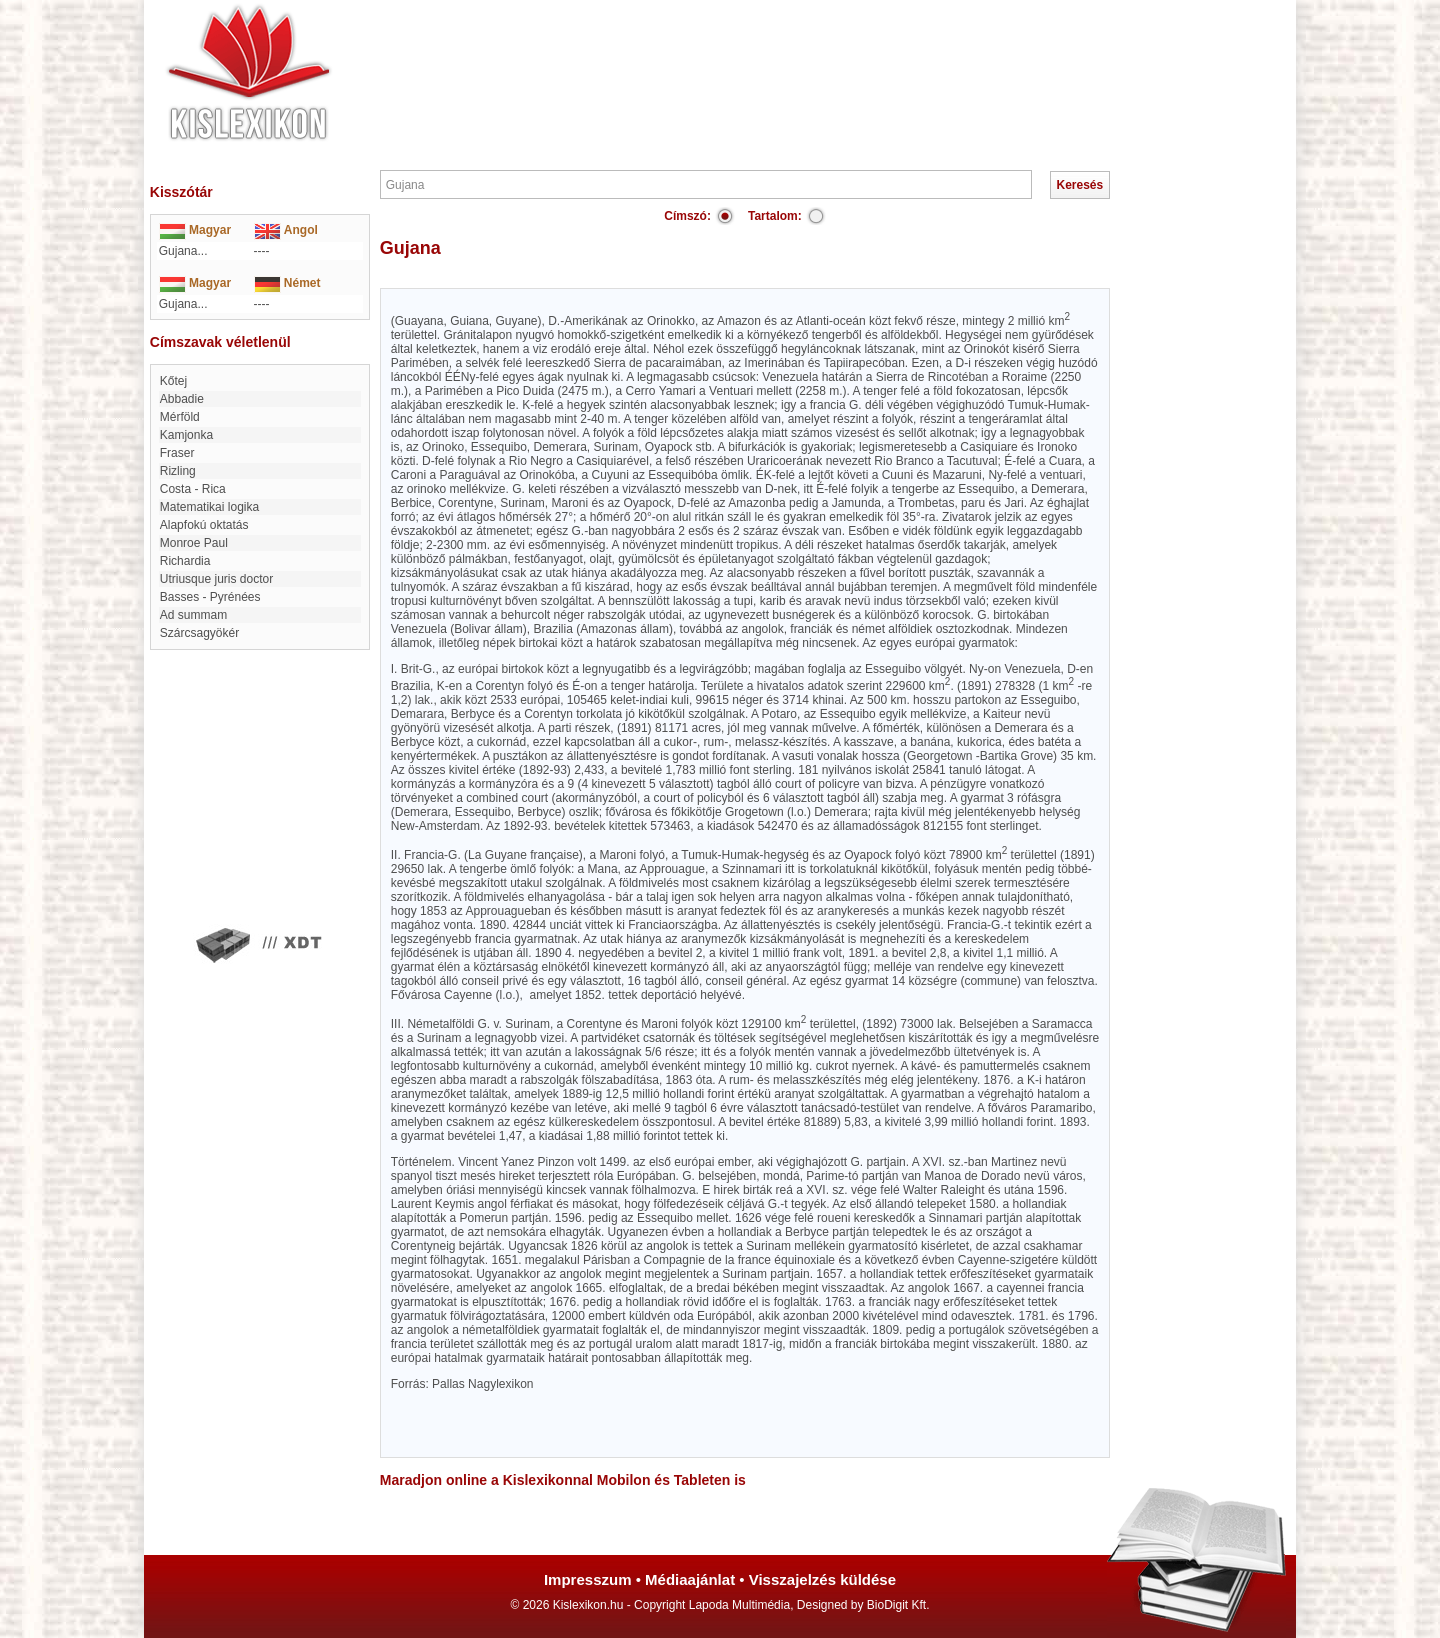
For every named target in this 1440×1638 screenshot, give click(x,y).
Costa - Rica (193, 489)
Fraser (177, 453)
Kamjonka (186, 435)
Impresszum (588, 1579)
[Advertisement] (780, 60)
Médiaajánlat (690, 1579)
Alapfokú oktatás (204, 525)
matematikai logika (209, 507)
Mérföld (180, 417)
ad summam (193, 615)
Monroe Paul (194, 543)
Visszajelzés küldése (822, 1579)
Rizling (178, 471)
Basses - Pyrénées (210, 597)
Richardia (185, 561)
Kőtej (173, 381)
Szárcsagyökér (199, 633)
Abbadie (182, 399)
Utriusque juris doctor (216, 579)
